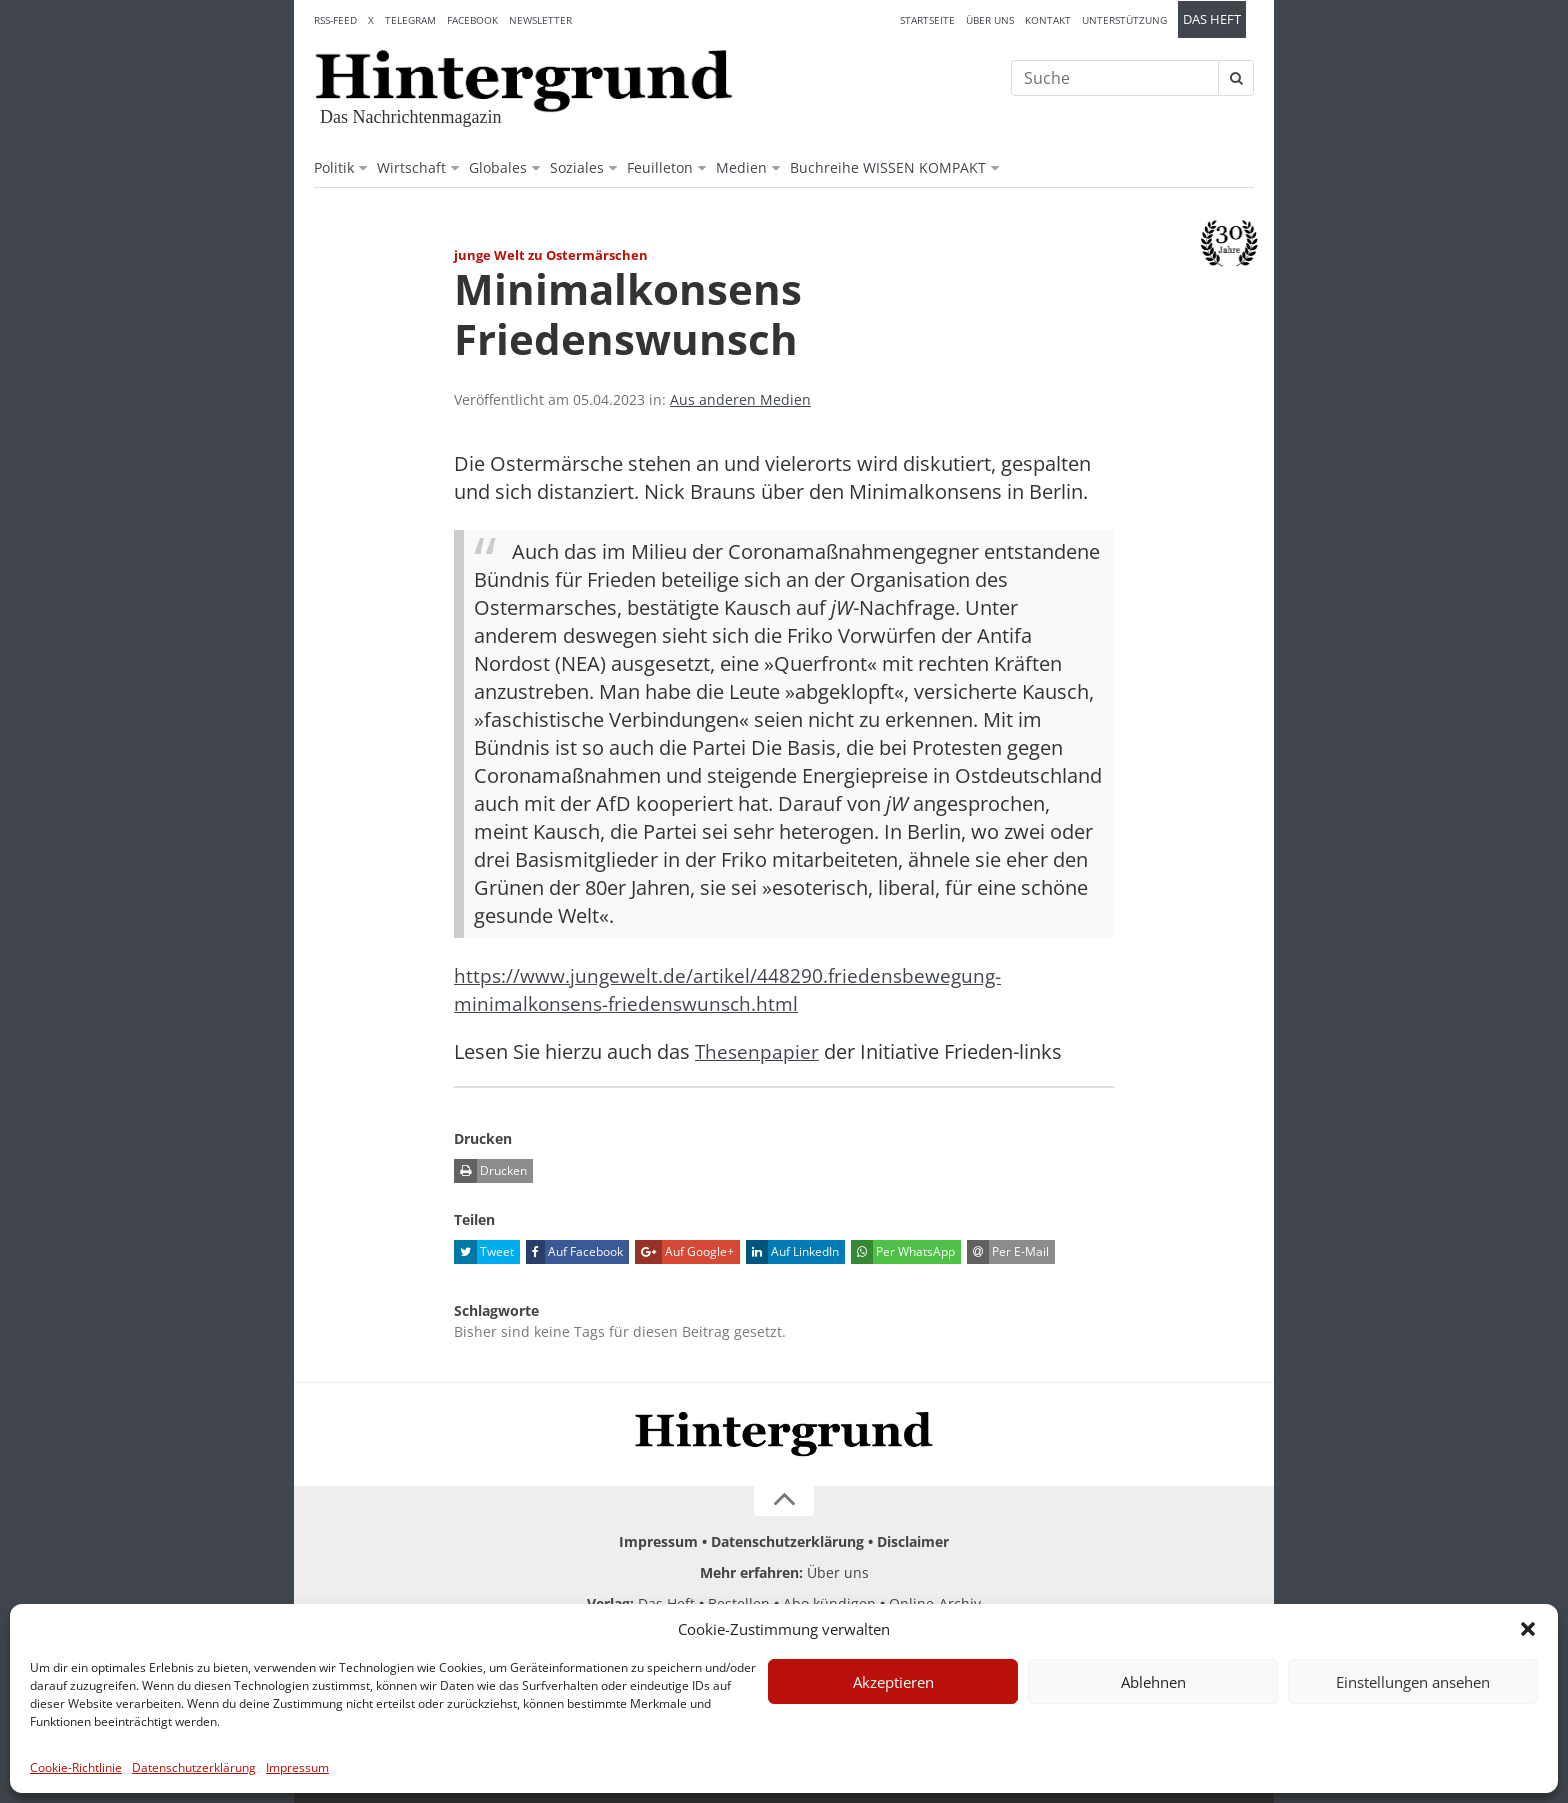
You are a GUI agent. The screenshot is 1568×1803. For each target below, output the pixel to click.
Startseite (927, 20)
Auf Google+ (684, 1252)
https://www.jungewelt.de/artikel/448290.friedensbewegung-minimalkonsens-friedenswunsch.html (733, 989)
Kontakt (1048, 20)
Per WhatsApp (903, 1252)
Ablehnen (1153, 1682)
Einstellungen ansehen (1413, 1682)
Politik (334, 167)
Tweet (484, 1252)
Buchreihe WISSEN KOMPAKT (888, 167)
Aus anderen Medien (740, 399)
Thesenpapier (758, 1051)
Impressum (297, 1767)
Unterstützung (1124, 20)
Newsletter (540, 20)
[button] (1528, 1629)
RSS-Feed (335, 20)
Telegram (410, 20)
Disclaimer (913, 1541)
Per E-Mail (1008, 1252)
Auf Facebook (574, 1252)
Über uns (990, 20)
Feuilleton (660, 167)
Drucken (490, 1171)
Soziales (577, 167)
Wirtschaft (411, 167)
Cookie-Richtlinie (76, 1767)
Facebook (472, 20)
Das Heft (1212, 19)
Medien (741, 167)
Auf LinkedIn (792, 1252)
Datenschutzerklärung (194, 1767)
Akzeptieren (893, 1682)
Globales (498, 167)
